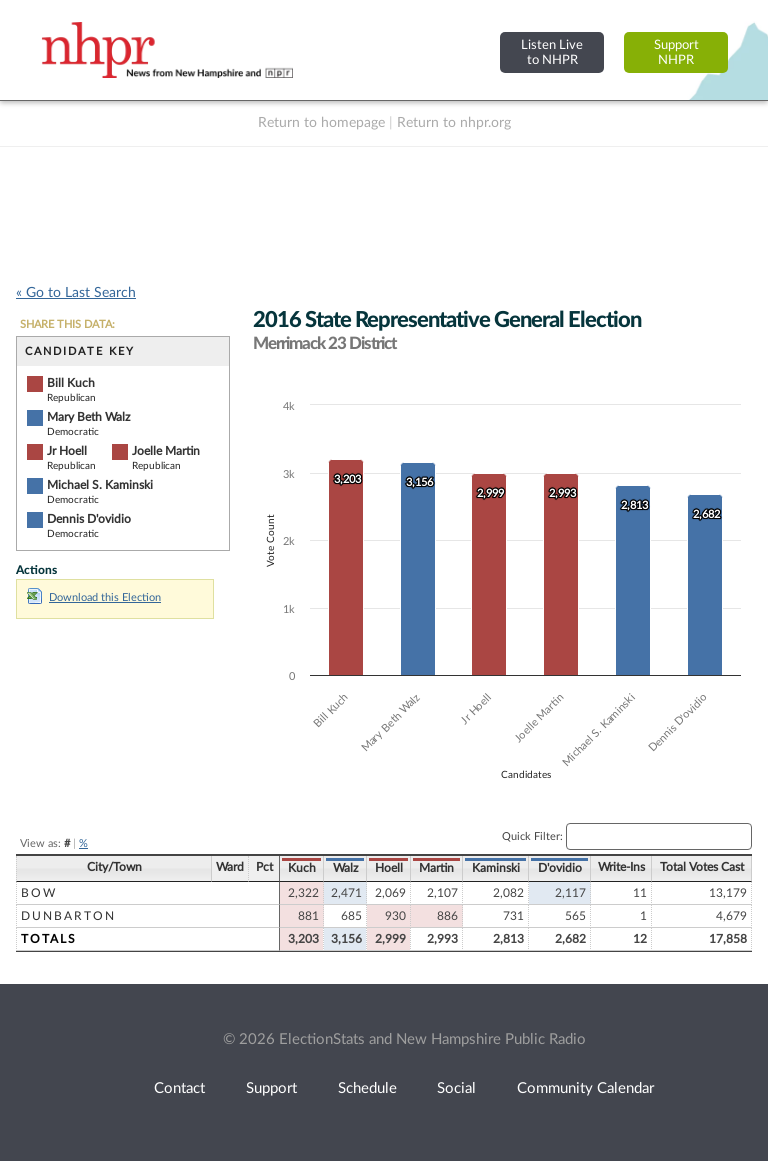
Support (271, 1088)
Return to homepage (321, 123)
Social (456, 1088)
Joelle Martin (166, 451)
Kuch (302, 868)
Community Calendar (585, 1088)
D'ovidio (560, 868)
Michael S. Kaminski (100, 485)
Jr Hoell (67, 451)
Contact (179, 1088)
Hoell (389, 868)
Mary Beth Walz (88, 417)
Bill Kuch (71, 383)
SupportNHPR (676, 52)
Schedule (367, 1088)
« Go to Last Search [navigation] (76, 293)
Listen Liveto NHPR (552, 52)
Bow (39, 893)
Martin (436, 868)
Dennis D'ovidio (89, 519)
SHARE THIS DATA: (67, 324)
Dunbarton (68, 916)
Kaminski (496, 868)
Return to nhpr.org (454, 123)
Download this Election (94, 597)
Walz (345, 868)
